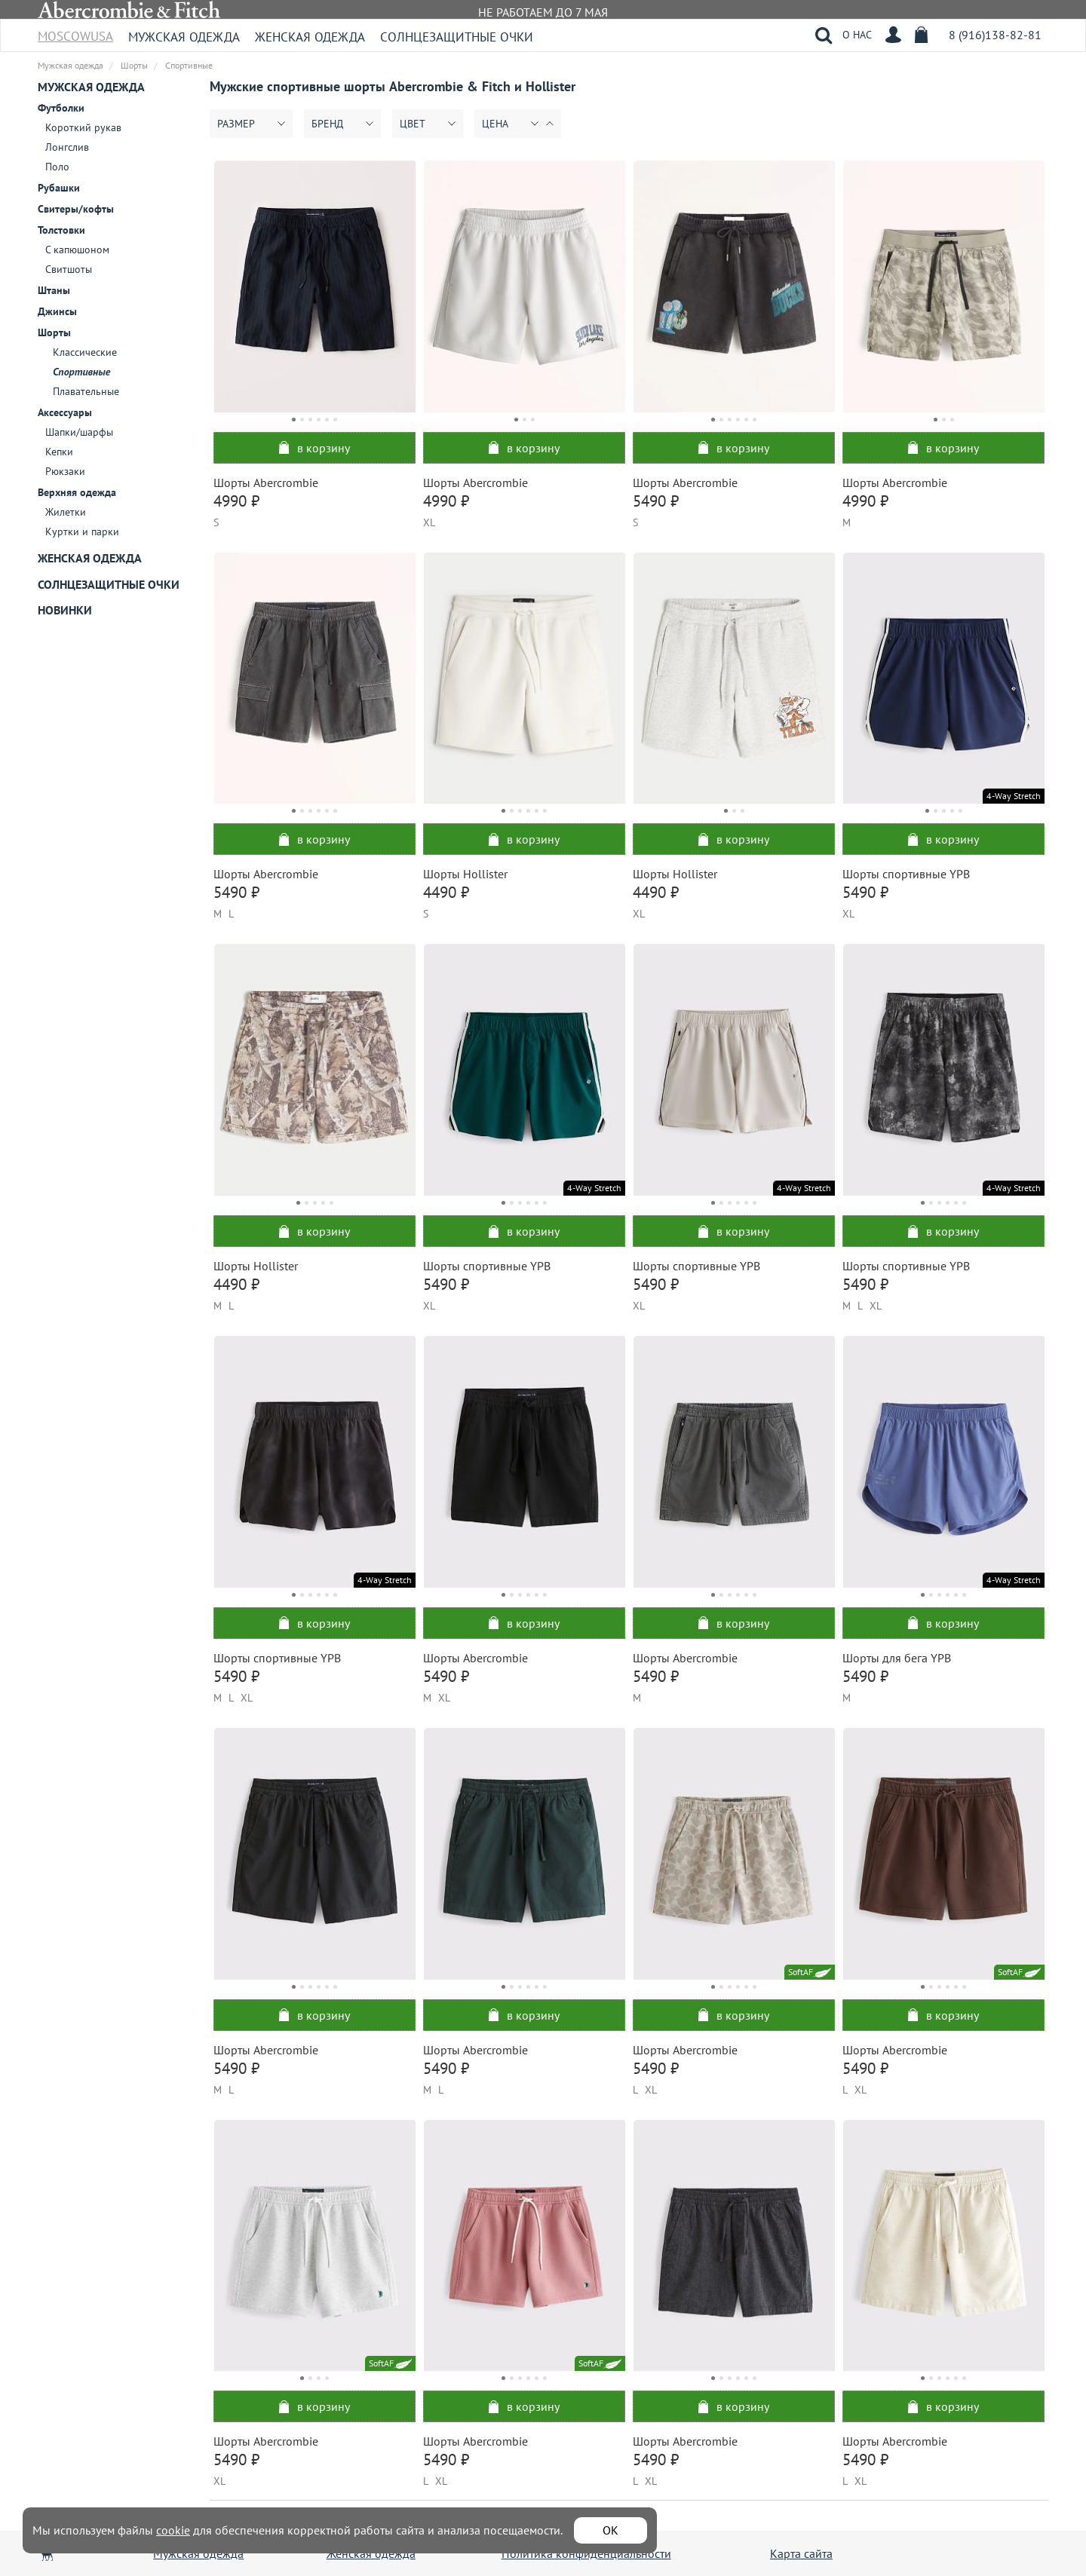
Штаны (54, 290)
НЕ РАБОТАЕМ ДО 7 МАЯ (543, 12)
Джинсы (57, 311)
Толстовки (61, 230)
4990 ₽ (236, 501)
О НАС (857, 34)
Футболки (61, 108)
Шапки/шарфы (79, 432)
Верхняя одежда (77, 492)
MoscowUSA (75, 31)
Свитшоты (68, 269)
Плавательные (86, 391)
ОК (610, 2530)
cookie (173, 2530)
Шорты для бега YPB (896, 1657)
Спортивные (81, 371)
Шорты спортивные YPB (906, 873)
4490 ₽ (446, 892)
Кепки (59, 451)
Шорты (54, 332)
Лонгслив (67, 147)
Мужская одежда (184, 37)
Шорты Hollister (465, 873)
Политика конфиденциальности (586, 2553)
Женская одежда (310, 37)
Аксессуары (65, 412)
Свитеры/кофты (76, 209)
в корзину (314, 447)
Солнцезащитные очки (456, 37)
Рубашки (59, 188)
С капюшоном (77, 249)
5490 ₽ (656, 501)
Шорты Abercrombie (265, 482)
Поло (57, 166)
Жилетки (65, 512)
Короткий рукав (83, 127)
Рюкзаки (65, 471)
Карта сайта (801, 2553)
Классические (85, 352)
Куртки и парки (82, 531)
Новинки (65, 609)
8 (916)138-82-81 (995, 34)
